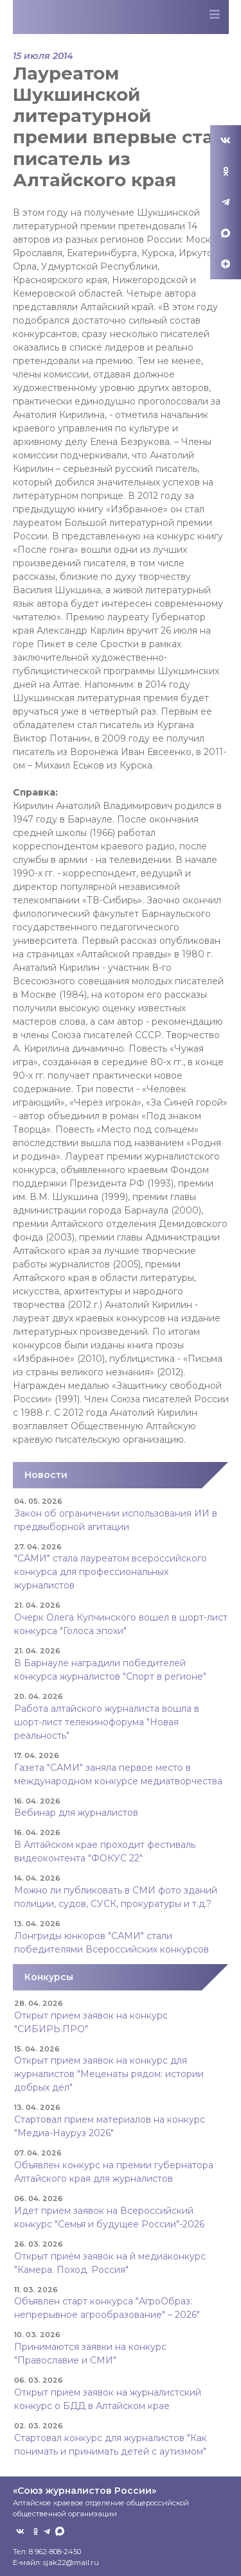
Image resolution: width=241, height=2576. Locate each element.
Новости (45, 1475)
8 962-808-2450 (55, 2551)
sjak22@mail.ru (71, 2562)
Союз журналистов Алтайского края (82, 19)
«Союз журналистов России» (84, 2490)
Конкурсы (48, 1977)
